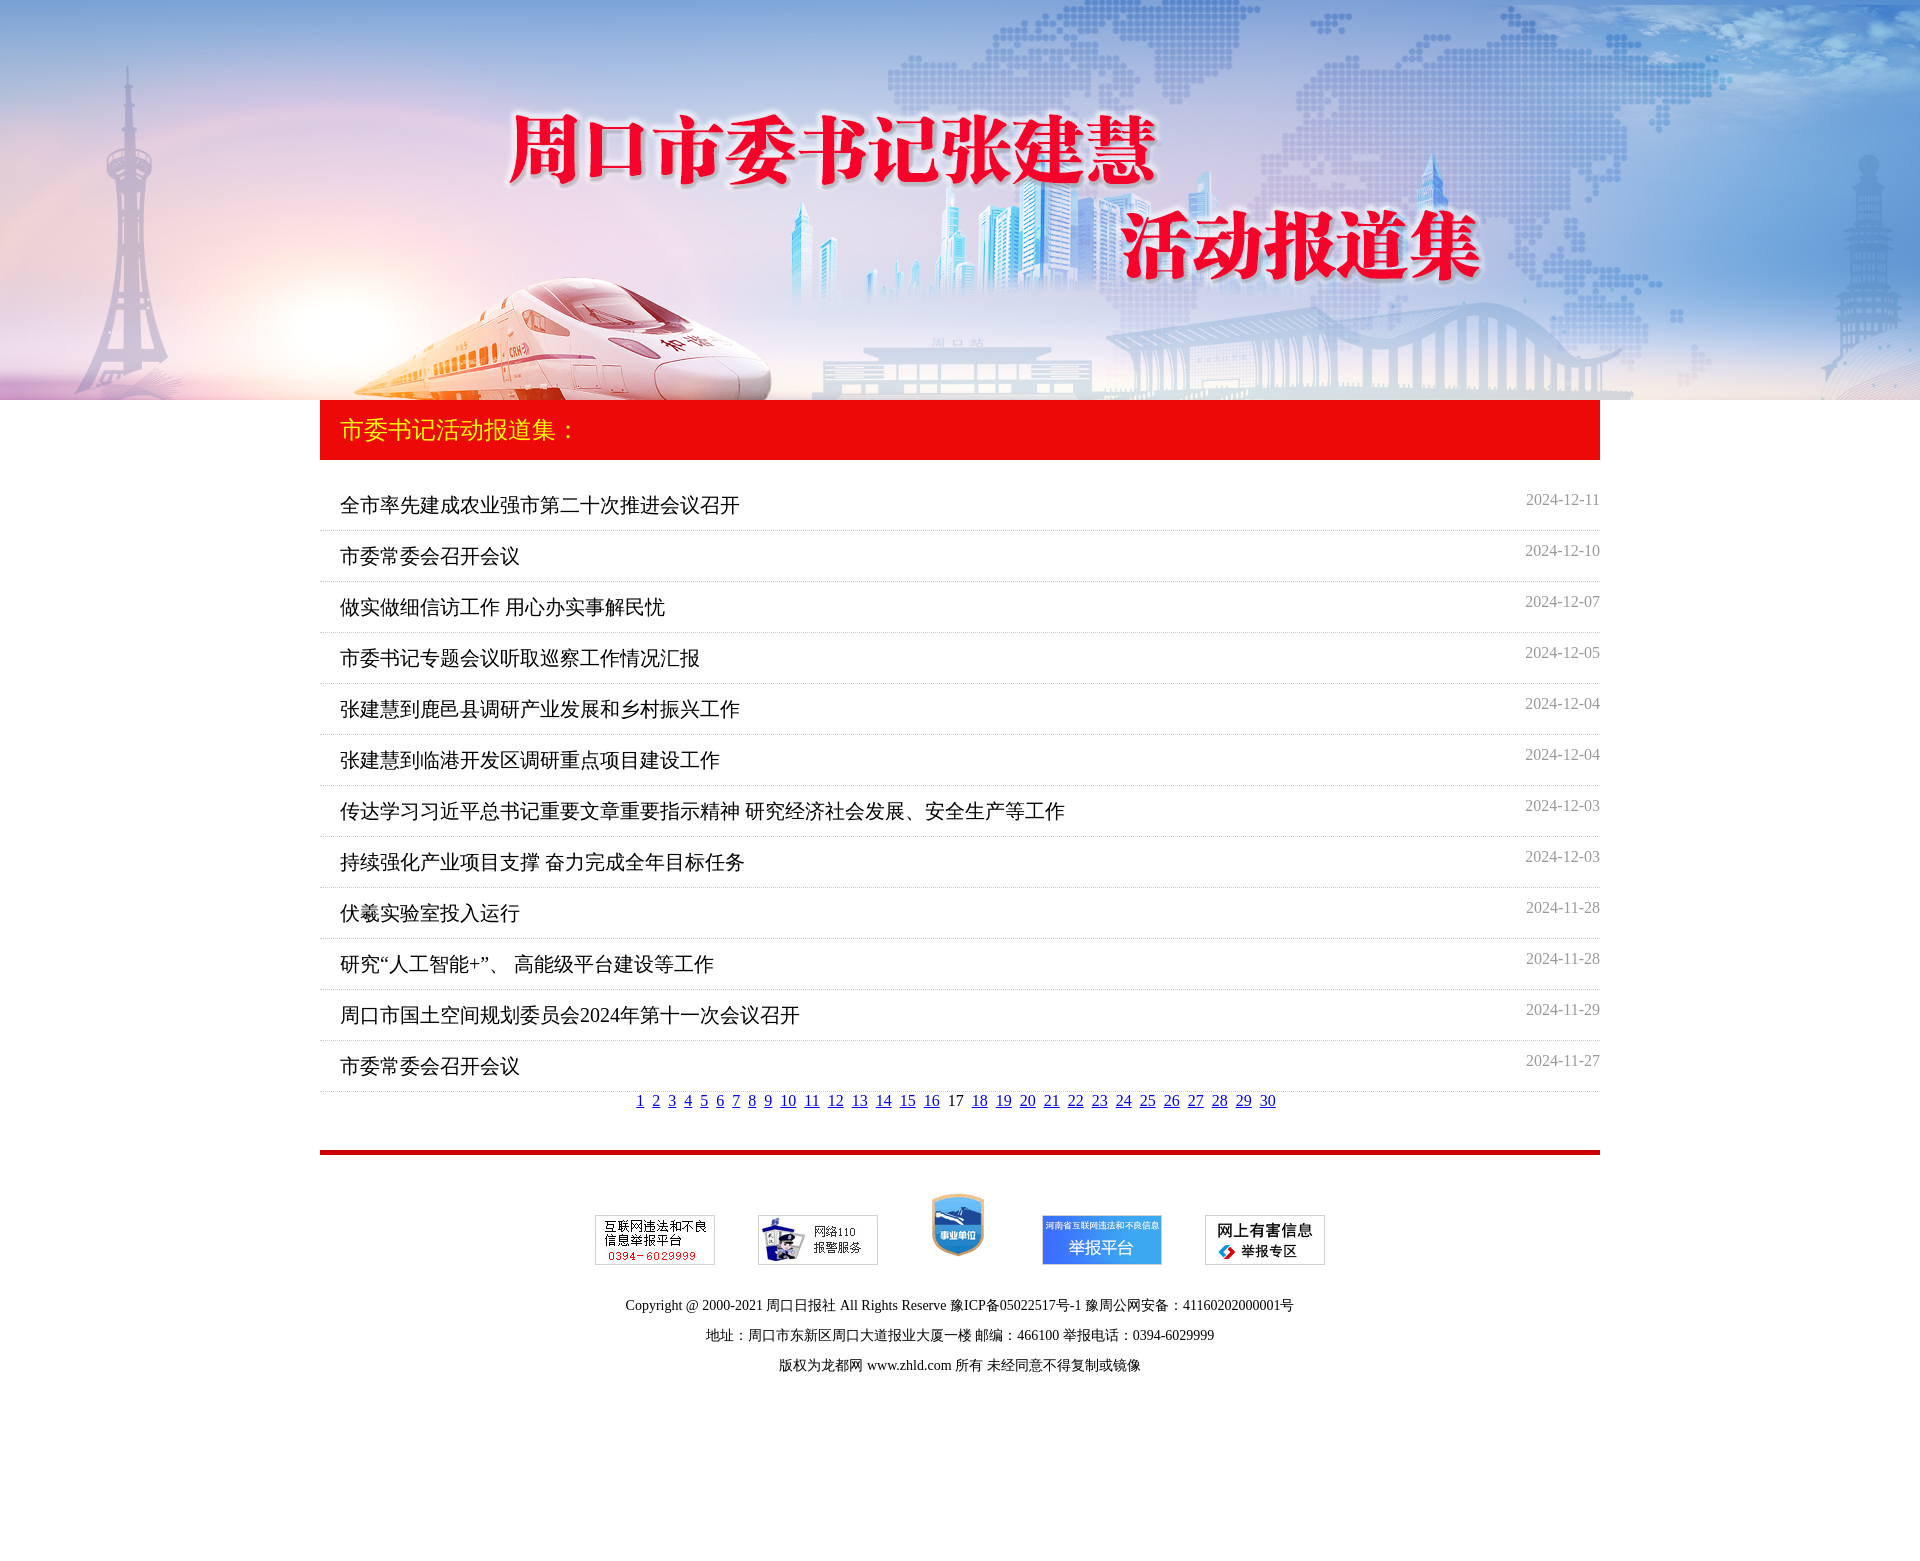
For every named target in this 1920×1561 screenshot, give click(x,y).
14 (884, 1100)
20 (1028, 1100)
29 (1244, 1100)
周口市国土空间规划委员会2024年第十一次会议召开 (570, 1015)
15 (908, 1100)
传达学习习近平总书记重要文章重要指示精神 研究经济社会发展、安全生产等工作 (702, 811)
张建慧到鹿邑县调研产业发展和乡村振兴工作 (540, 709)
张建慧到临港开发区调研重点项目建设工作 (530, 760)
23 (1100, 1100)
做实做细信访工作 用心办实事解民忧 (502, 607)
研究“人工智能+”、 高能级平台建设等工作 (527, 964)
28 (1220, 1100)
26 (1172, 1100)
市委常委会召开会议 (430, 556)
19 (1004, 1100)
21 (1052, 1100)
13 (860, 1100)
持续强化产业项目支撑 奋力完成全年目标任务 (542, 862)
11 (811, 1100)
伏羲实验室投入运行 (430, 913)
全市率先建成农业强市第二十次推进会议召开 (540, 505)
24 (1124, 1100)
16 (932, 1100)
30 (1268, 1100)
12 (836, 1100)
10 (788, 1100)
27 (1196, 1100)
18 (980, 1100)
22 (1076, 1100)
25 (1148, 1100)
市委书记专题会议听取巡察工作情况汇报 (520, 658)
